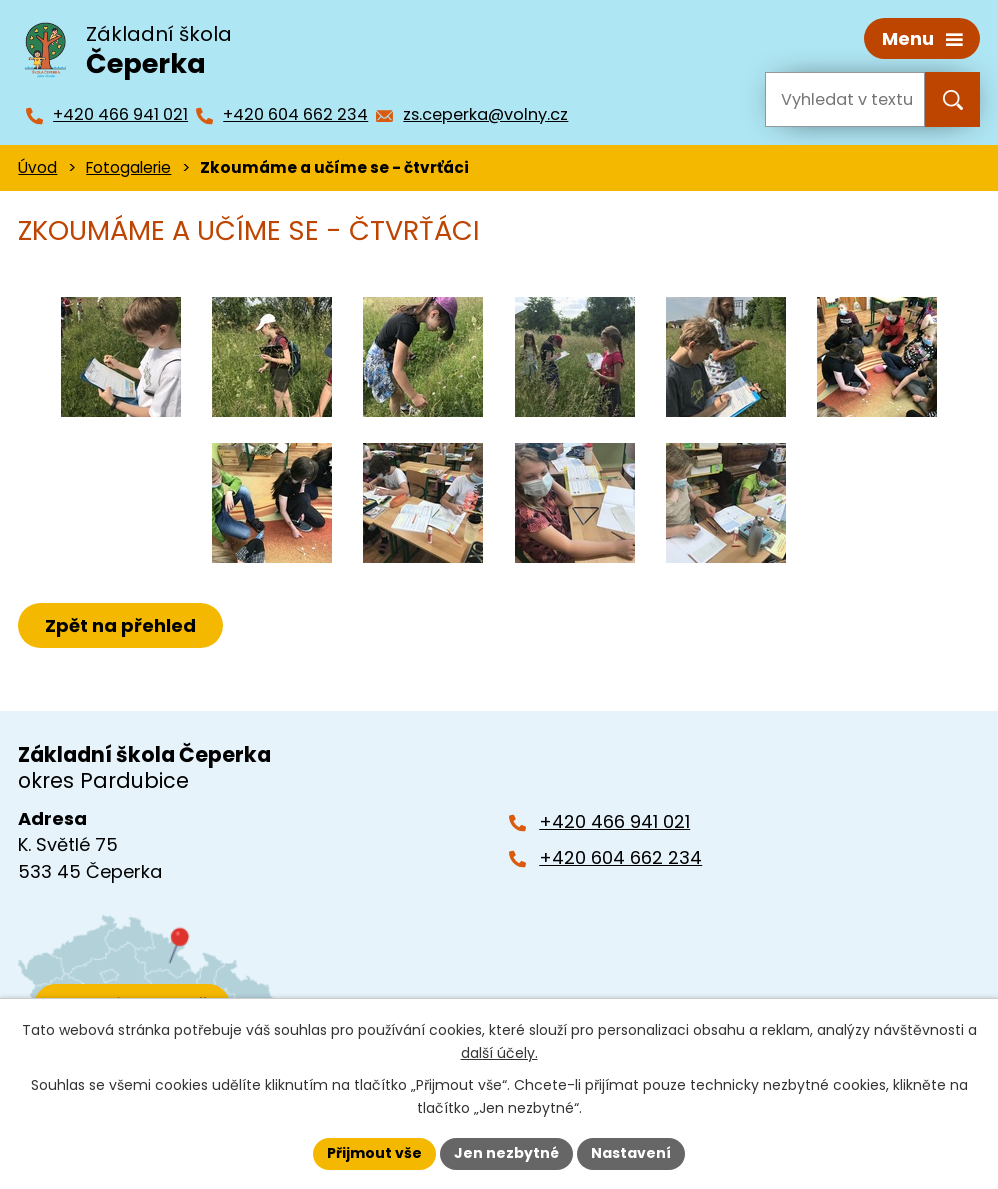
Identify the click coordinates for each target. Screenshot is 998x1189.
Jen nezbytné (506, 1153)
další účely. (499, 1053)
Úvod (37, 167)
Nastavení (631, 1153)
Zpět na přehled (120, 625)
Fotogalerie (128, 167)
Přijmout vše (374, 1153)
